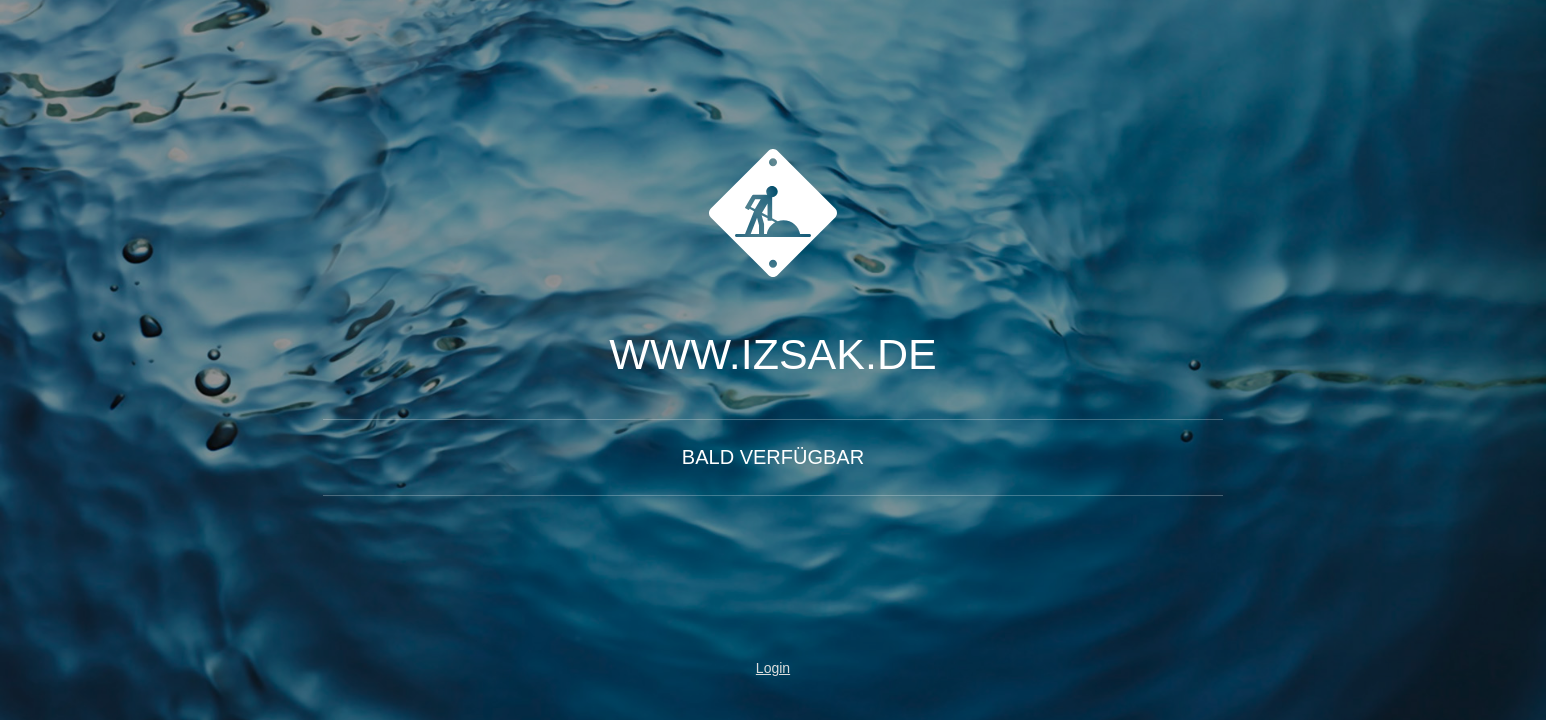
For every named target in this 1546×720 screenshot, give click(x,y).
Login (773, 668)
